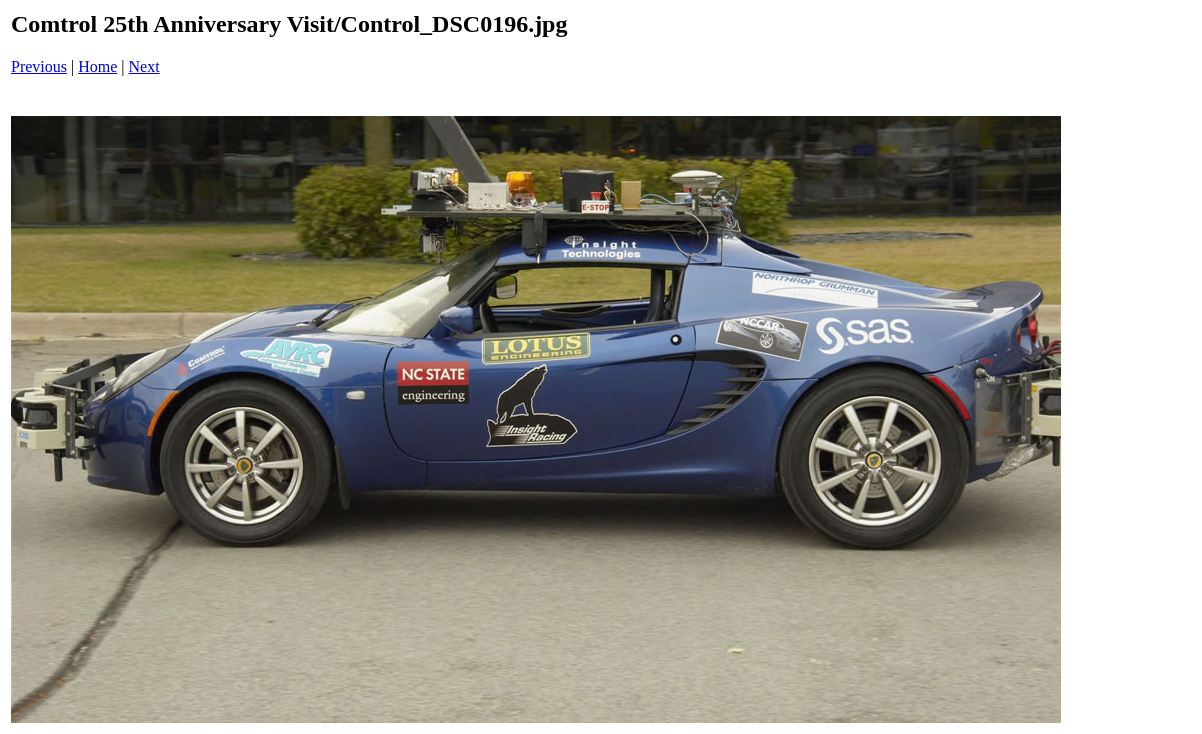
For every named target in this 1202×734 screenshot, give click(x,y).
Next (144, 66)
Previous (39, 66)
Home (97, 66)
